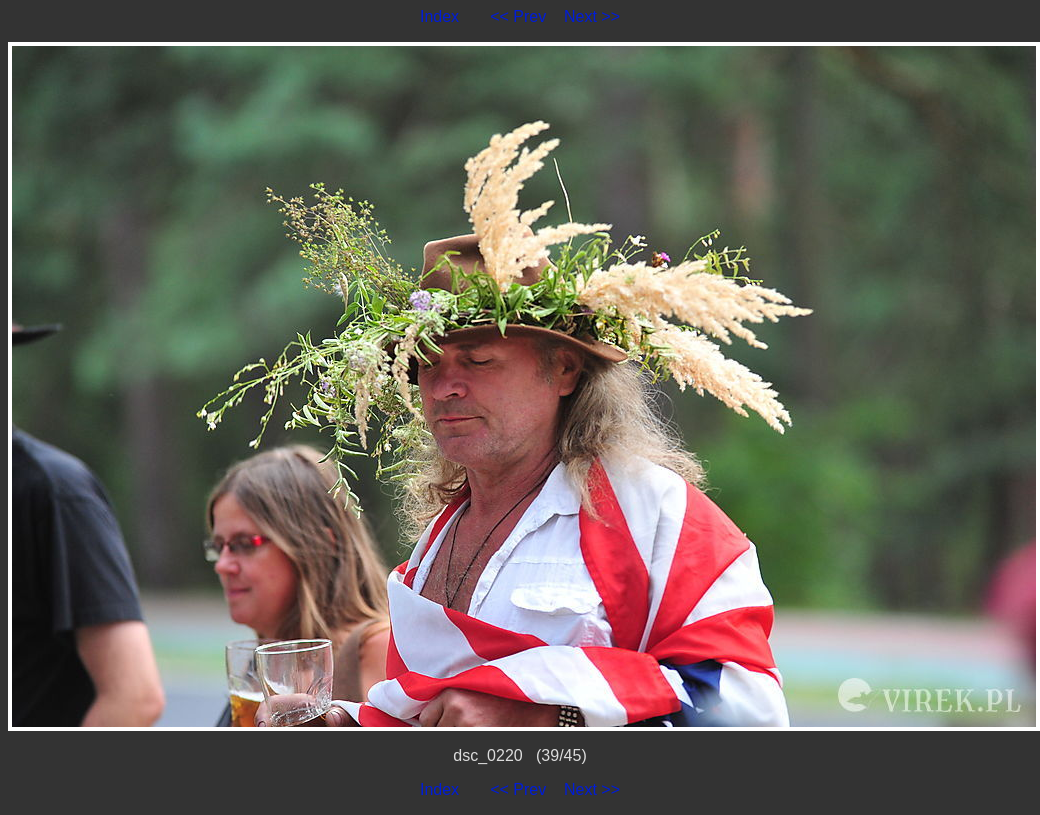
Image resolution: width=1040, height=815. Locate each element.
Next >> (592, 16)
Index (439, 16)
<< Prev (518, 16)
